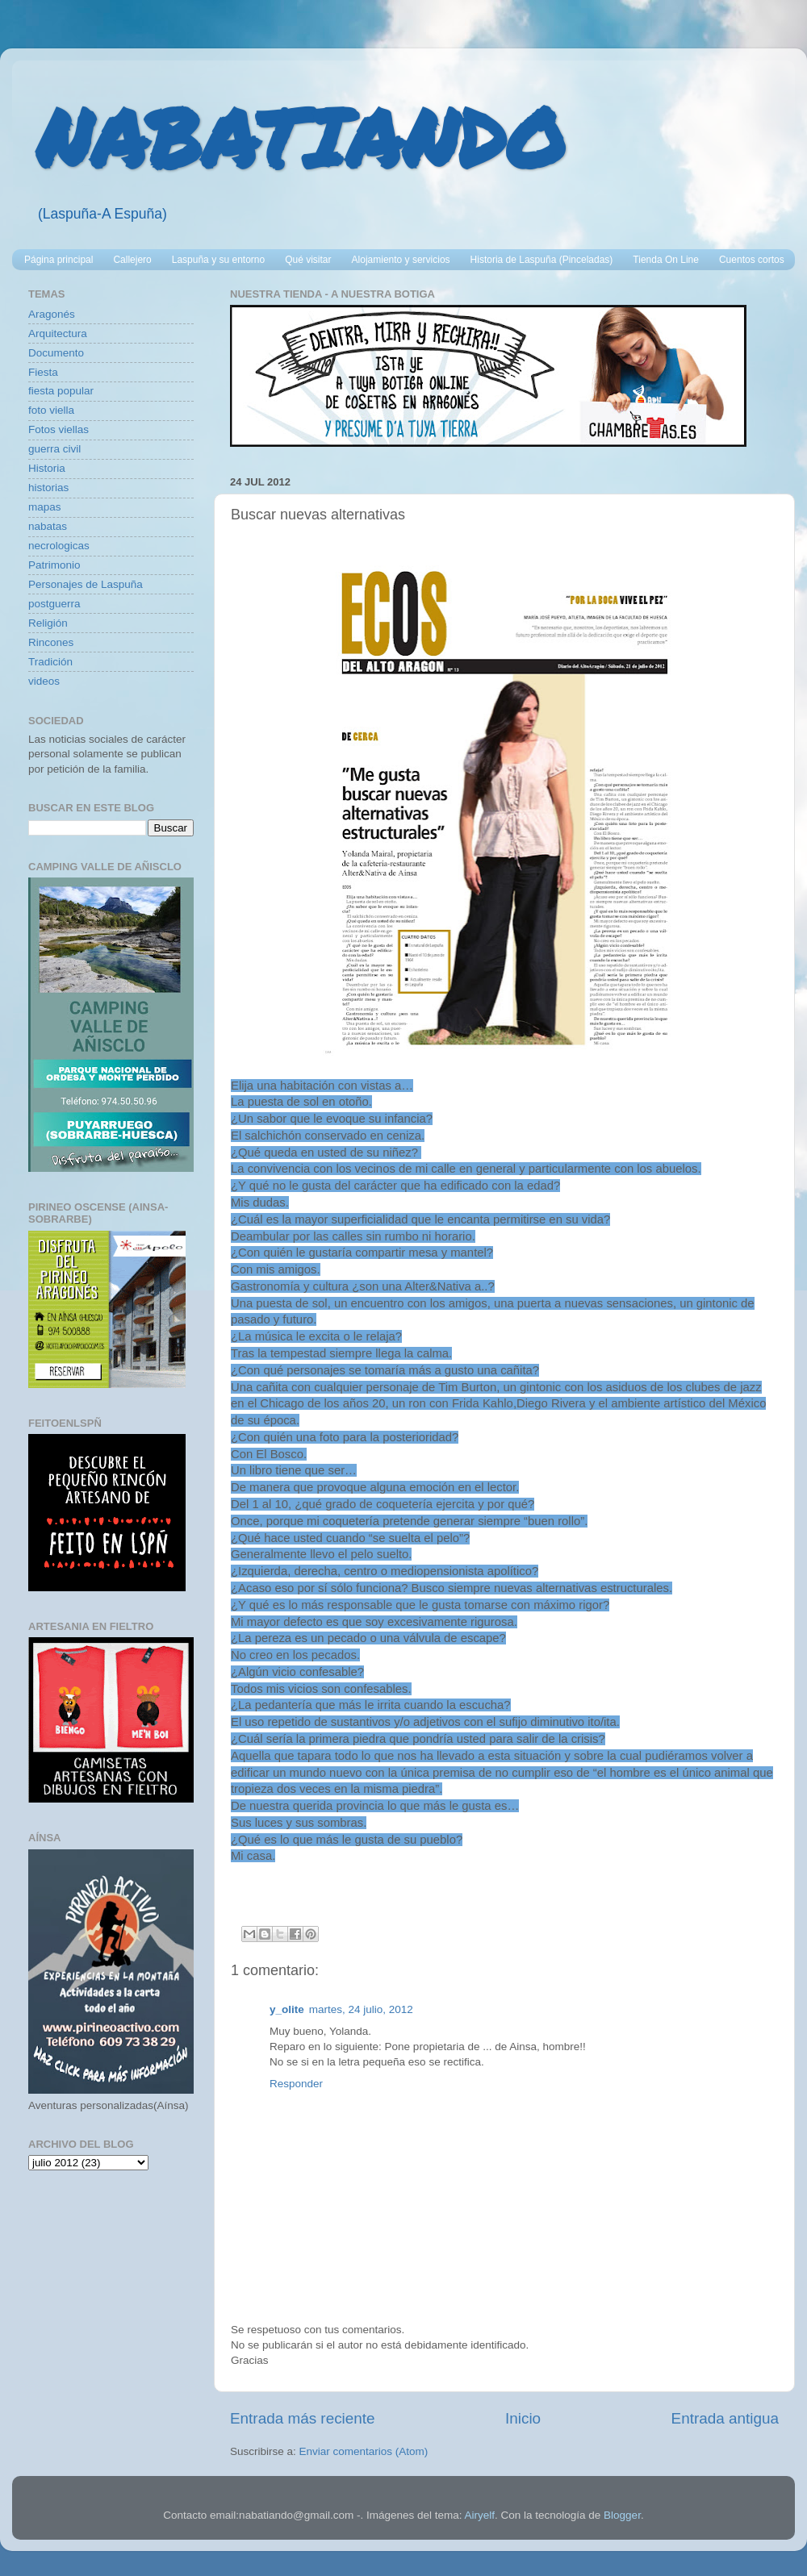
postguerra (54, 604)
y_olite (287, 2009)
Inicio (523, 2418)
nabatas (47, 526)
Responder (296, 2084)
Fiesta (43, 372)
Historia (46, 468)
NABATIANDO (300, 136)
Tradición (50, 662)
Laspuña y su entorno (218, 259)
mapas (44, 507)
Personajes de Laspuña (85, 584)
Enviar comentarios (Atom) (364, 2451)
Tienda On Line (666, 259)
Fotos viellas (58, 429)
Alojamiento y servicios (401, 259)
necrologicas (59, 546)
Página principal (58, 259)
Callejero (132, 259)
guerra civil (54, 449)
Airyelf (479, 2515)
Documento (56, 353)
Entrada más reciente (302, 2418)
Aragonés (51, 314)
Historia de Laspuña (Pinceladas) (541, 259)
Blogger (622, 2515)
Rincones (50, 642)
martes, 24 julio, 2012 (361, 2009)
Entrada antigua (725, 2418)
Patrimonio (54, 565)
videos (44, 681)
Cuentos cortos (751, 259)
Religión (48, 623)
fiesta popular (61, 391)
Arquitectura (57, 333)
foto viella (51, 410)
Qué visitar (308, 259)
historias (48, 487)
